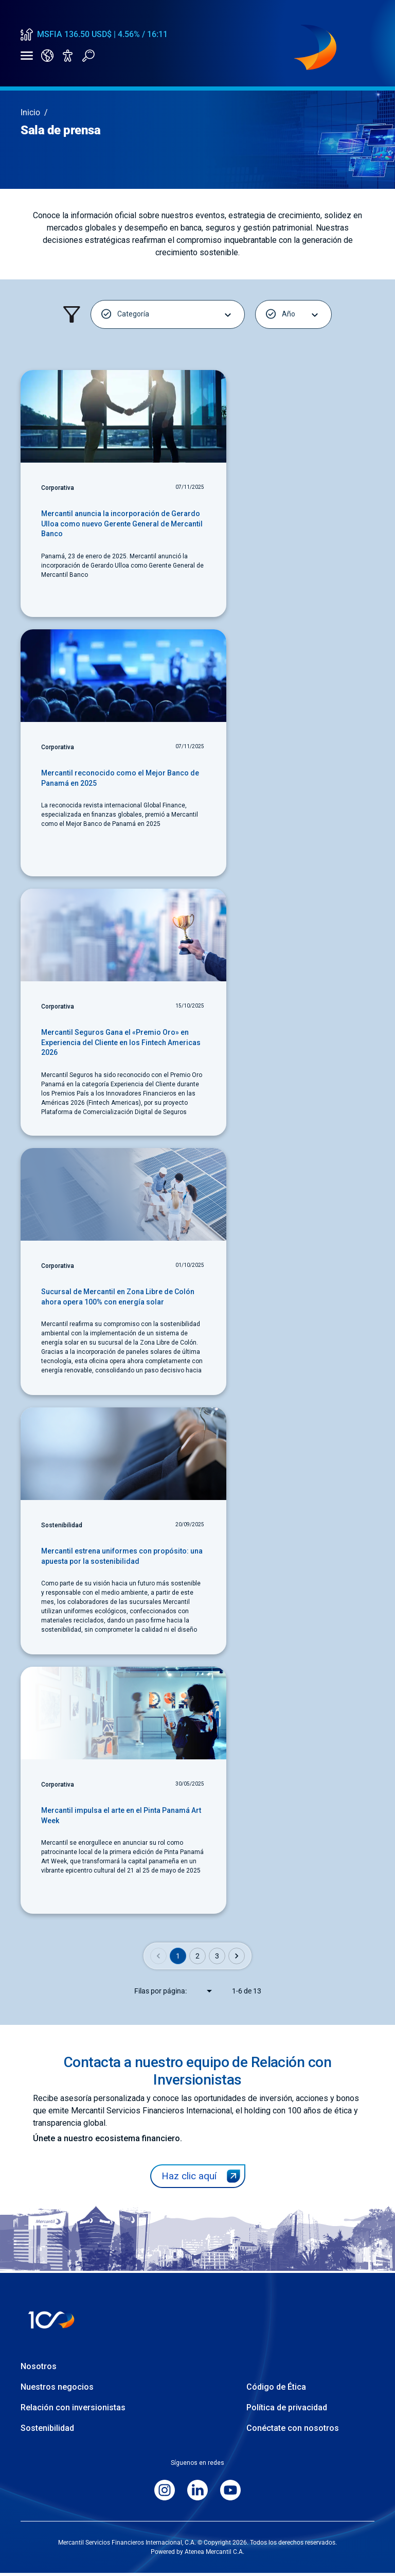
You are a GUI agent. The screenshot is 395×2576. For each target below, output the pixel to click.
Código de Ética (276, 2390)
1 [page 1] (178, 1959)
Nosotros (39, 2369)
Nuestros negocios (57, 2390)
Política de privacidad (286, 2410)
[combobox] (203, 1994)
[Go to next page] (236, 1959)
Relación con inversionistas (73, 2410)
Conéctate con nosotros (292, 2431)
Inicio (30, 116)
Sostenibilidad (47, 2431)
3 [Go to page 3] (217, 1959)
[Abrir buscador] (88, 58)
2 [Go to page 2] (197, 1959)
